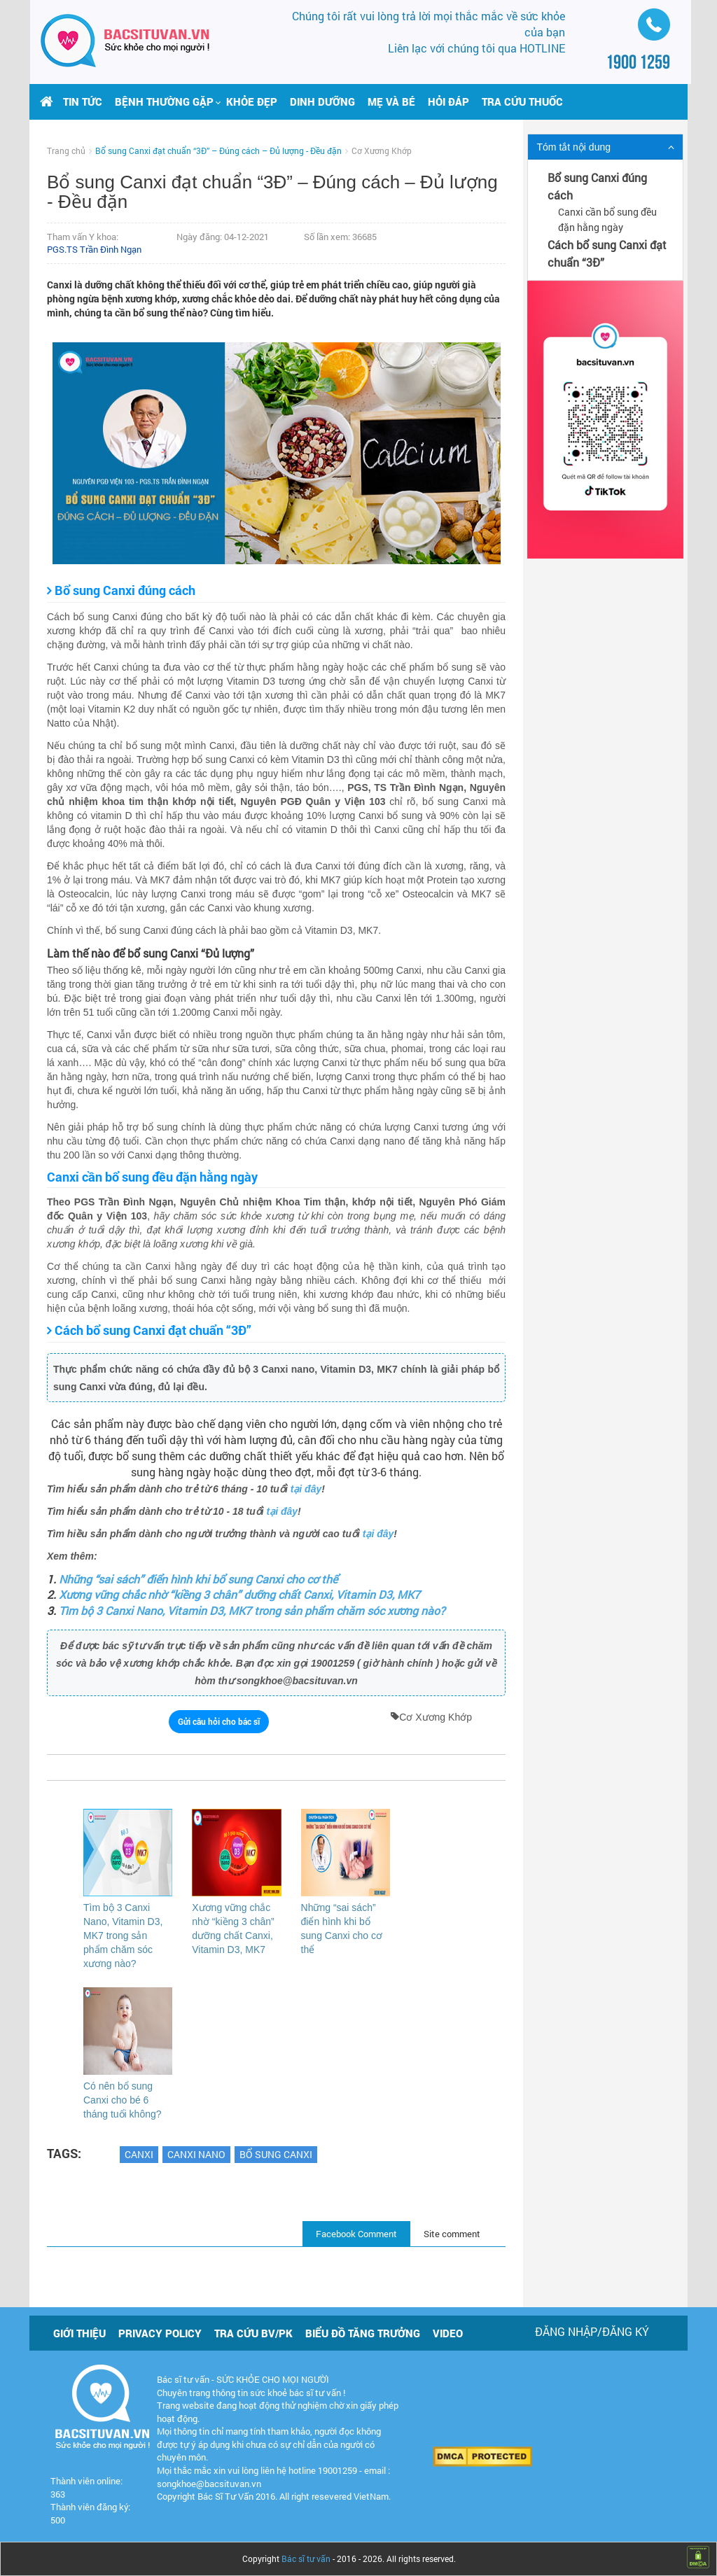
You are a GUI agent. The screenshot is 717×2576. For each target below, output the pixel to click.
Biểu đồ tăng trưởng (362, 2333)
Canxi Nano (196, 2154)
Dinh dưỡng (322, 101)
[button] (164, 101)
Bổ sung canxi (275, 2154)
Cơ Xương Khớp (381, 150)
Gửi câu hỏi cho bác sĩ (219, 1721)
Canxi (139, 2154)
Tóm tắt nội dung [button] (574, 147)
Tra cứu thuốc (522, 101)
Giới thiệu (79, 2333)
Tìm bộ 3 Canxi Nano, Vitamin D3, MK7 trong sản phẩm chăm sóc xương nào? (252, 1610)
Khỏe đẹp (251, 101)
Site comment (452, 2233)
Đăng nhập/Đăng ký (592, 2331)
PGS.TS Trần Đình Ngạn (94, 249)
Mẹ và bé (391, 101)
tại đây (306, 1488)
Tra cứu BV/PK (253, 2333)
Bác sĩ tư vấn (305, 2558)
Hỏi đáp (448, 101)
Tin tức (82, 101)
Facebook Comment (356, 2233)
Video (448, 2333)
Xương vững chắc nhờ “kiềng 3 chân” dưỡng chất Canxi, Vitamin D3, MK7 (239, 1594)
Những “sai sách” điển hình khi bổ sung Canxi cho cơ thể (198, 1579)
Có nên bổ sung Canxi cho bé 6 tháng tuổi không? (122, 2100)
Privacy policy (160, 2333)
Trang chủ (66, 150)
